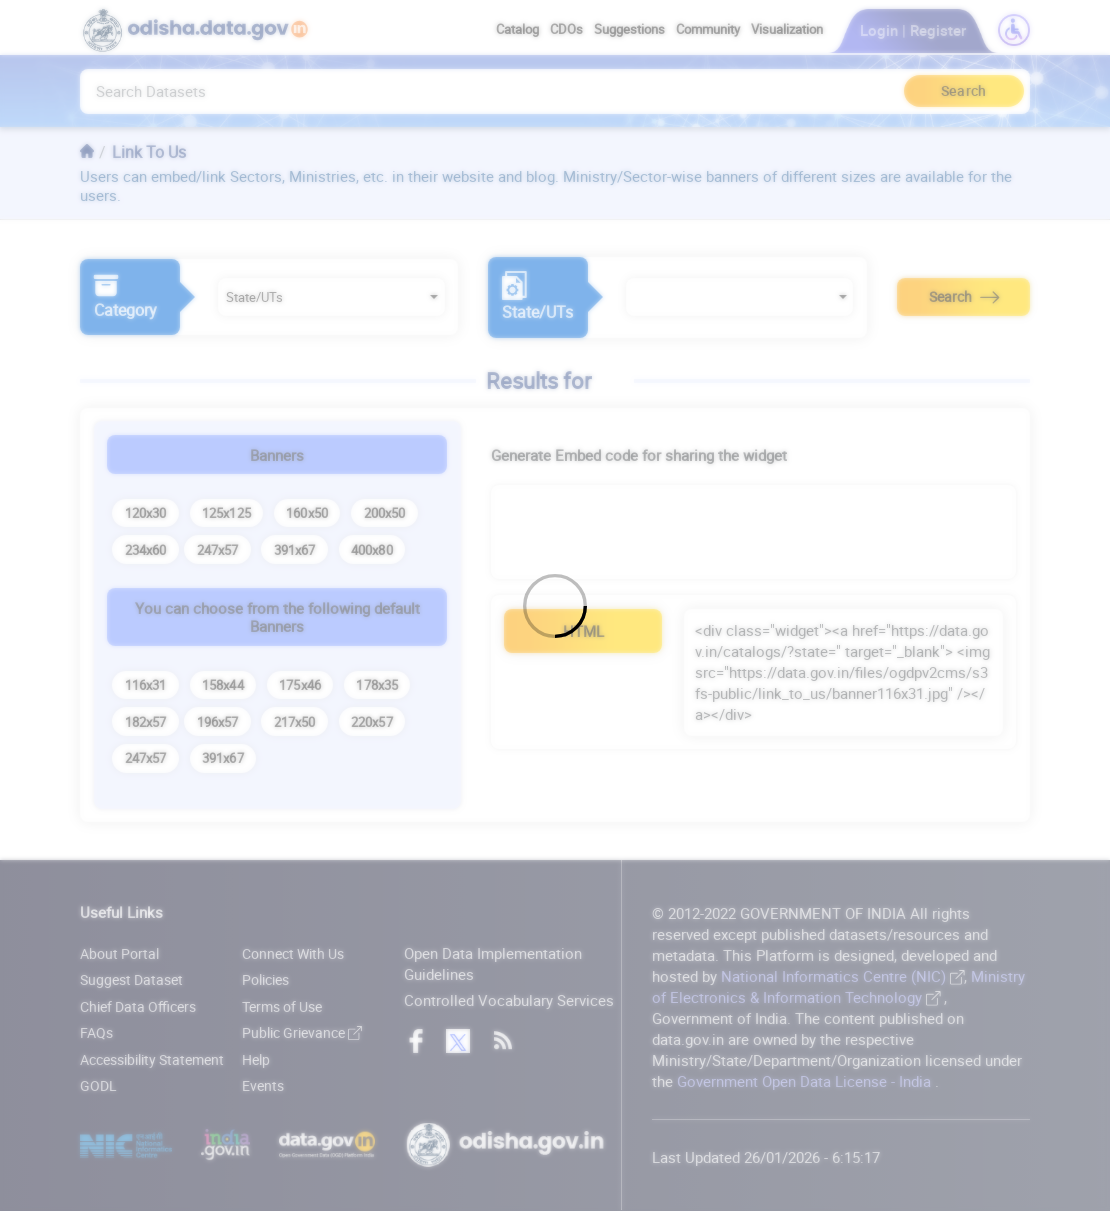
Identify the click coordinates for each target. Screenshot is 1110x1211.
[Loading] (555, 605)
